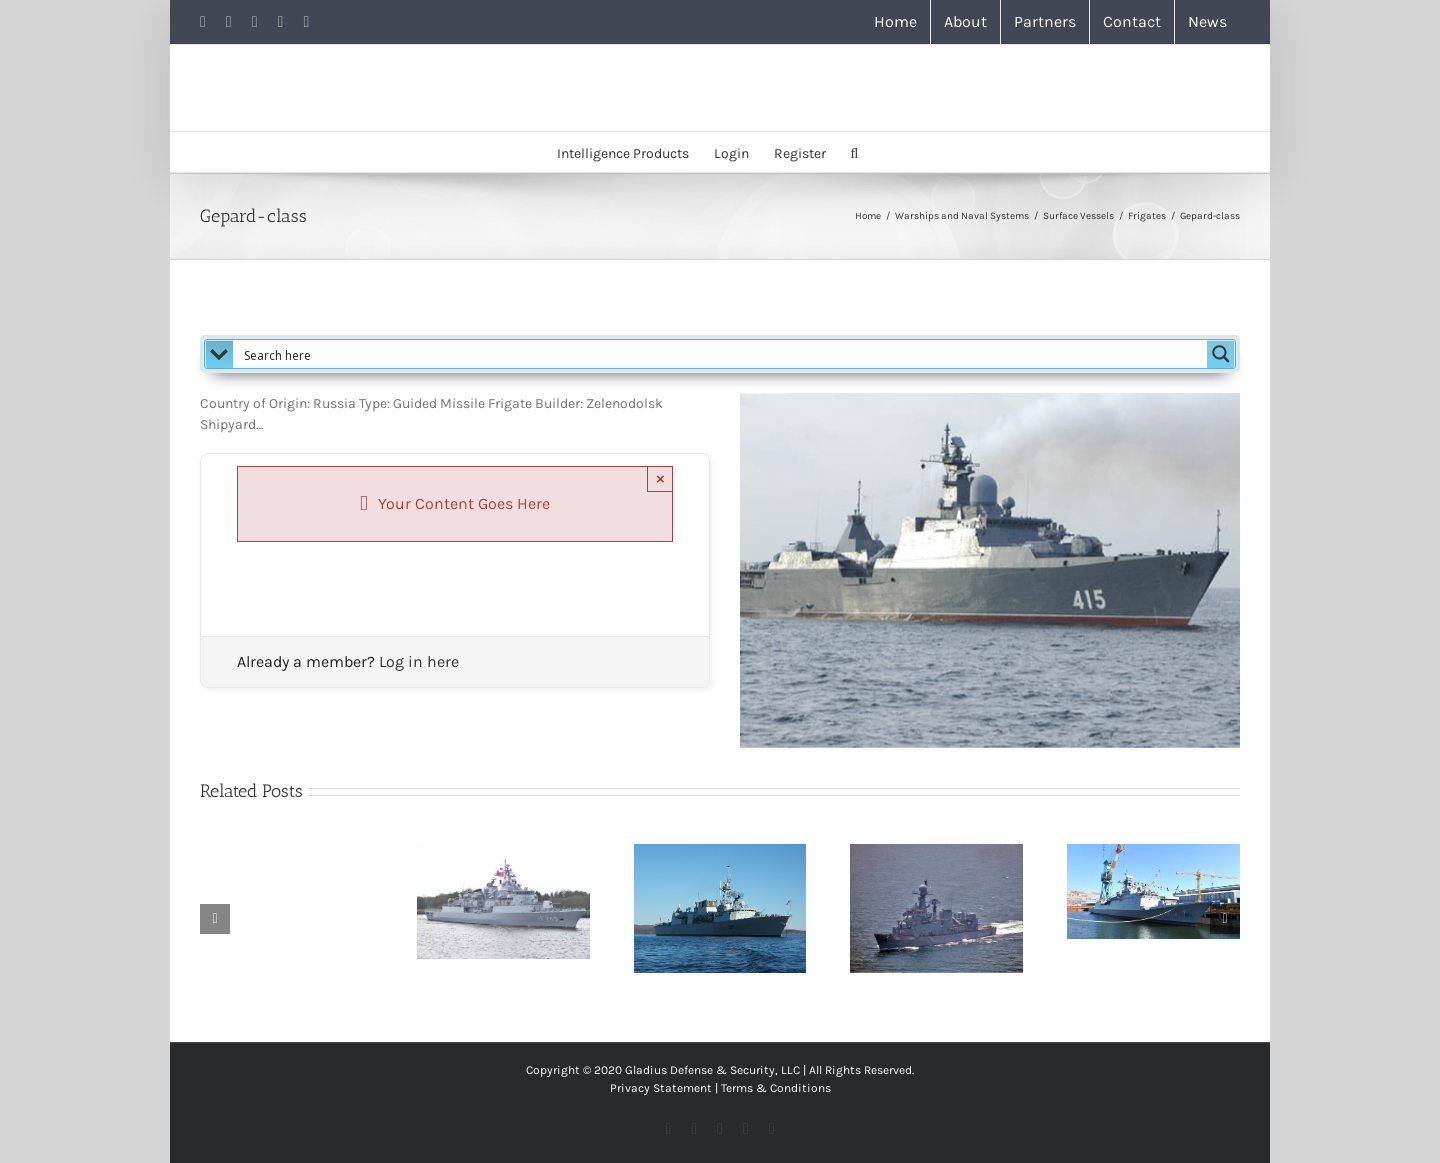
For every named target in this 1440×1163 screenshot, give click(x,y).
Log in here (419, 661)
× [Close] (660, 478)
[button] (855, 152)
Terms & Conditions (776, 1088)
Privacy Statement (661, 1088)
